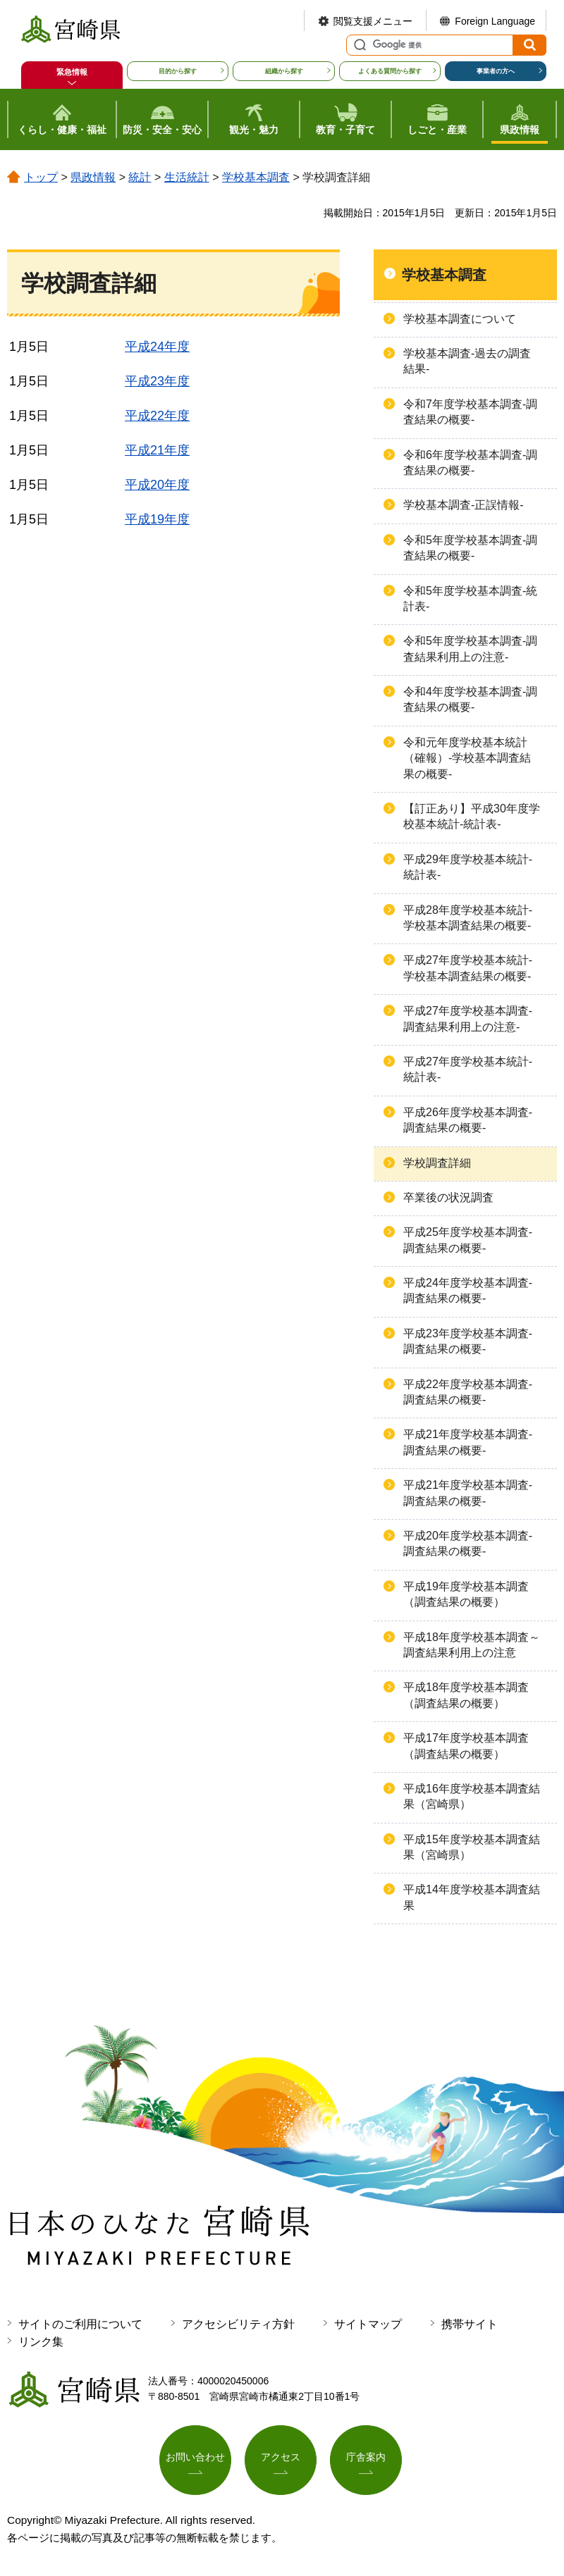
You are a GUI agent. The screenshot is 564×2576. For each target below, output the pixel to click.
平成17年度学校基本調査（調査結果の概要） (466, 1745)
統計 (139, 177)
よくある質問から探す (390, 71)
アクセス (280, 2457)
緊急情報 (71, 72)
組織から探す (284, 71)
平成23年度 (157, 381)
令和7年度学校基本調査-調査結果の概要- (470, 412)
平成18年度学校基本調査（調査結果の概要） (466, 1695)
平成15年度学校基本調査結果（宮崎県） (471, 1847)
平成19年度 (157, 519)
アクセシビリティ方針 (238, 2324)
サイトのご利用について (80, 2324)
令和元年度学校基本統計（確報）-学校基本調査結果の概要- (467, 758)
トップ (41, 177)
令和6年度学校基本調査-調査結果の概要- (470, 462)
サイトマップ (368, 2324)
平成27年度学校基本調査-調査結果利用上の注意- (467, 1018)
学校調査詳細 (437, 1163)
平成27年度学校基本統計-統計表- (467, 1069)
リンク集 (40, 2342)
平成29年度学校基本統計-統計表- (467, 867)
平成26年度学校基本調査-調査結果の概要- (467, 1120)
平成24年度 (157, 347)
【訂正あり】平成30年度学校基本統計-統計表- (471, 816)
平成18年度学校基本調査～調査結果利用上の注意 (471, 1645)
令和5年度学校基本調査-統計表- (470, 598)
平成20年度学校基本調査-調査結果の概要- (467, 1543)
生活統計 (186, 177)
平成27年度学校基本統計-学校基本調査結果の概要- (467, 968)
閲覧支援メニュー (372, 21)
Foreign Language (495, 21)
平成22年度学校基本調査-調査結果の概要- (467, 1392)
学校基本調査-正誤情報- (463, 505)
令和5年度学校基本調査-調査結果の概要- (470, 548)
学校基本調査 (256, 177)
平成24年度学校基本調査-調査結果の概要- (467, 1290)
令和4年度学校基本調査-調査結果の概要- (470, 699)
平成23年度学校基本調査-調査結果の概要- (467, 1341)
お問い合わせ (195, 2457)
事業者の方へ (496, 71)
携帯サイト (469, 2324)
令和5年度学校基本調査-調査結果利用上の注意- (470, 648)
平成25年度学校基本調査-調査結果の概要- (467, 1239)
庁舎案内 (366, 2457)
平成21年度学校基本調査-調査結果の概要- (467, 1442)
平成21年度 (157, 450)
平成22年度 (157, 416)
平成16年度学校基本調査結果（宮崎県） (471, 1796)
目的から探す (178, 71)
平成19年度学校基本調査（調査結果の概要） (466, 1594)
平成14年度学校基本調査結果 (471, 1897)
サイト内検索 (358, 45)
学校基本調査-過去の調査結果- (467, 361)
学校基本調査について (459, 319)
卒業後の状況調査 (448, 1197)
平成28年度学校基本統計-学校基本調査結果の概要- (467, 917)
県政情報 (93, 177)
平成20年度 (157, 485)
